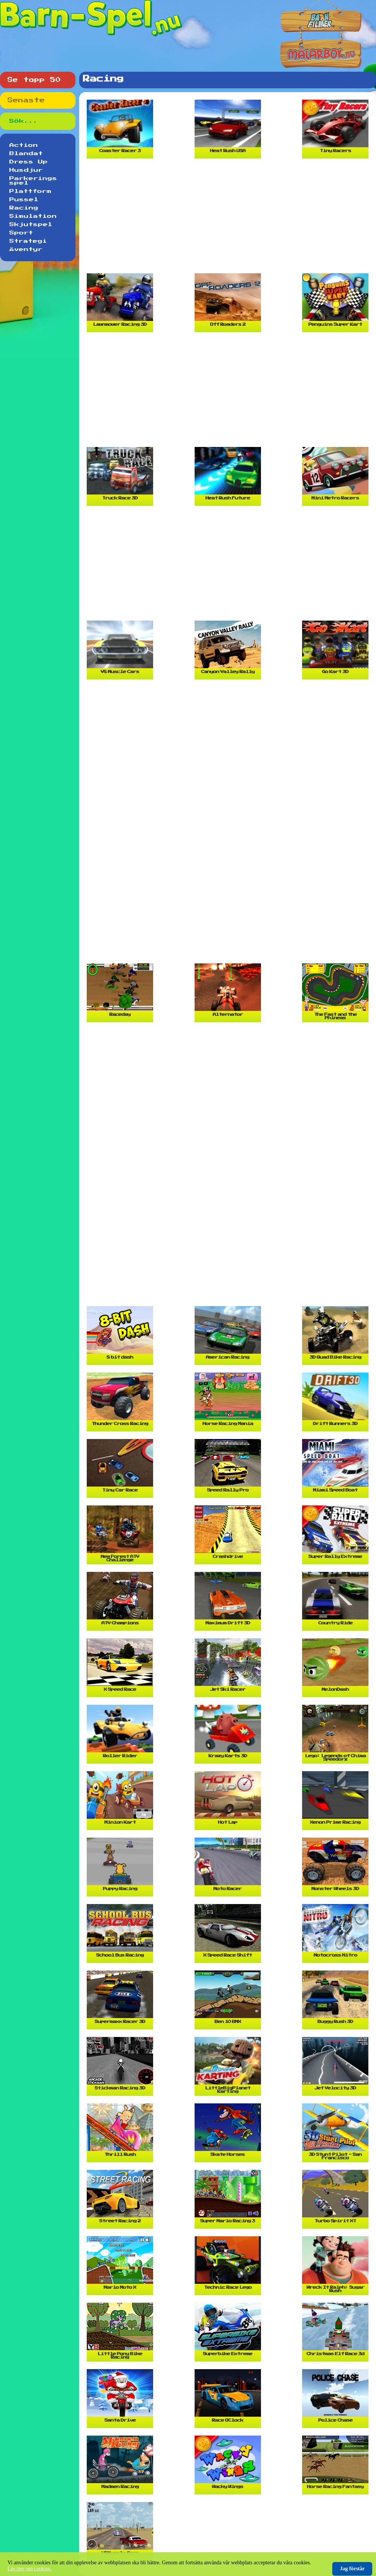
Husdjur (26, 170)
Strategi (28, 241)
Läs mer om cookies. (30, 2568)
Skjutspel (30, 224)
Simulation (33, 216)
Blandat (26, 153)
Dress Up (28, 162)
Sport (21, 233)
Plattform (30, 191)
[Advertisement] (229, 219)
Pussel (23, 199)
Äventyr (26, 249)
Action (23, 145)
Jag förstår (352, 2568)
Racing (23, 208)
